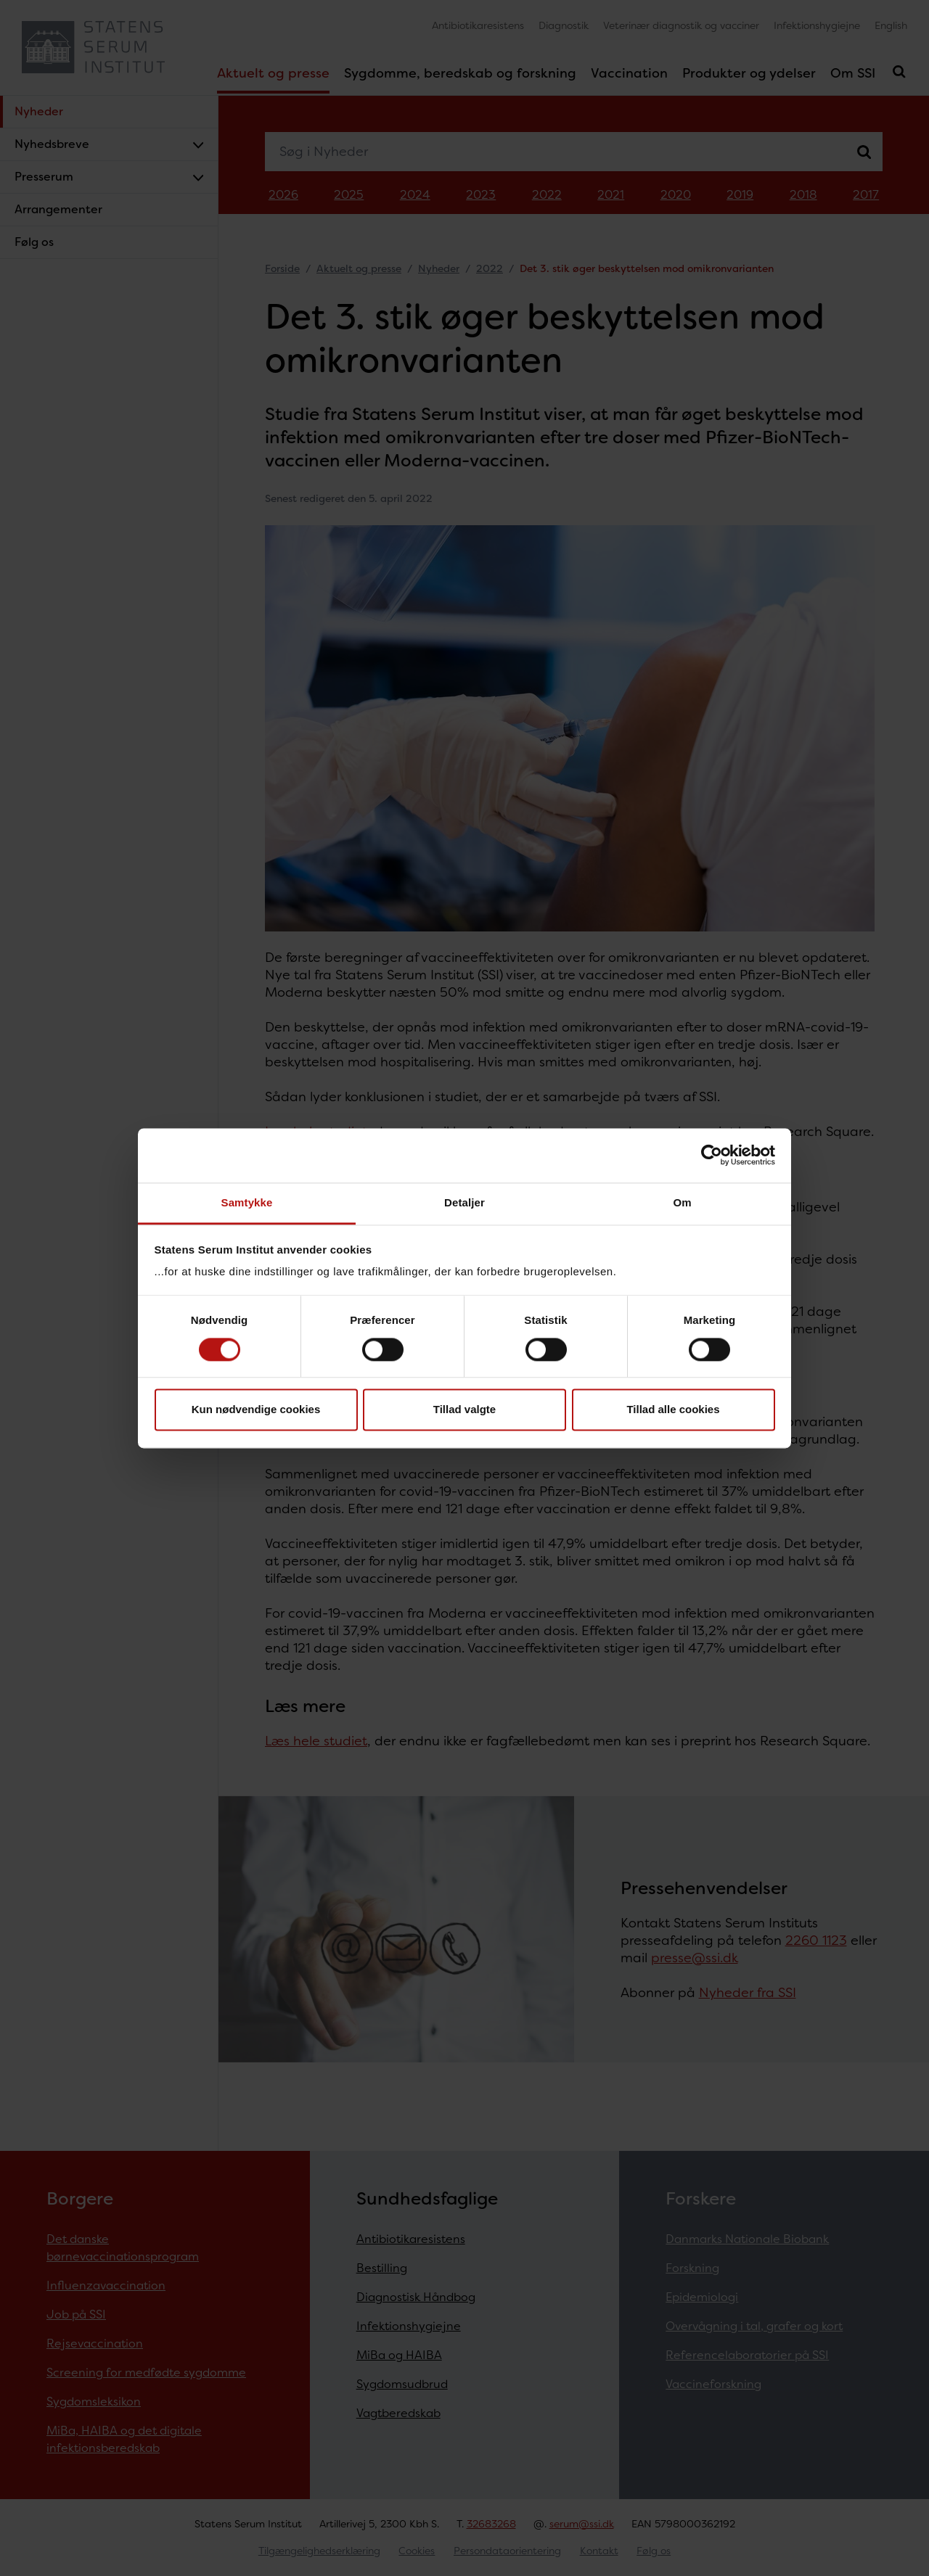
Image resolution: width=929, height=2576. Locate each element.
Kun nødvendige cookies (256, 1410)
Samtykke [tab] (247, 1202)
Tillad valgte (464, 1410)
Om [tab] (682, 1202)
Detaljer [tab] (464, 1202)
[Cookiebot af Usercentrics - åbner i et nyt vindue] (711, 1155)
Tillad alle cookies (672, 1410)
